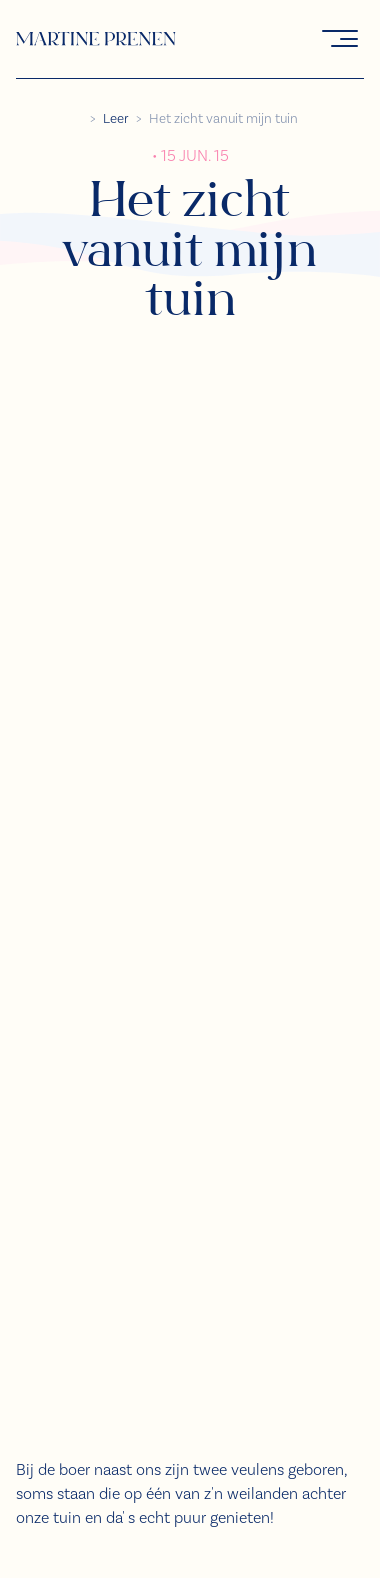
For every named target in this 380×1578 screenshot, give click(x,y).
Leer (115, 119)
